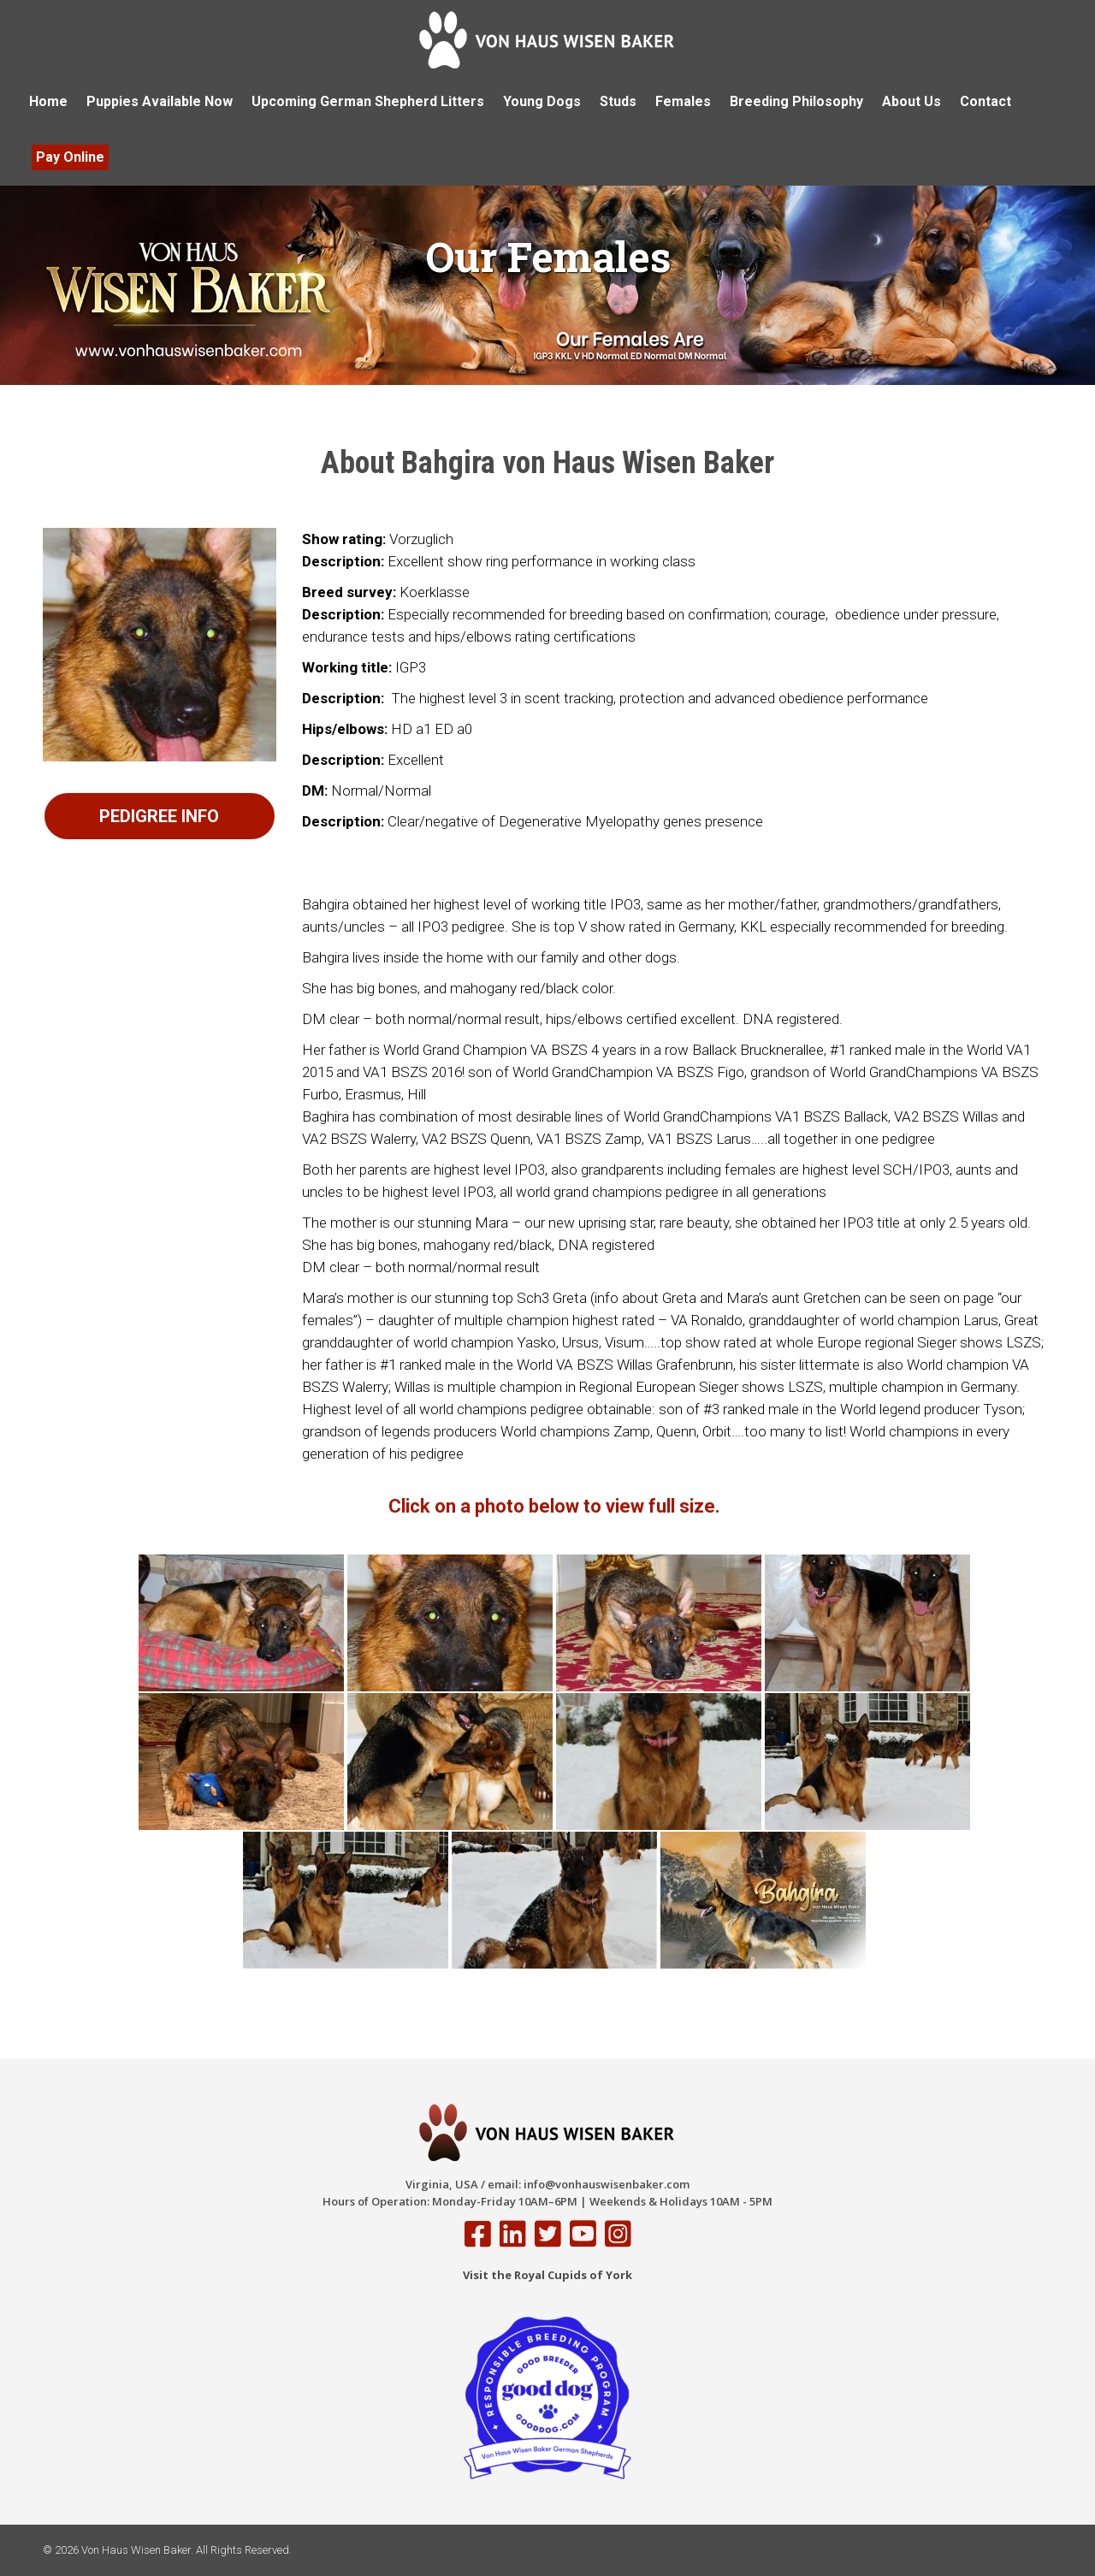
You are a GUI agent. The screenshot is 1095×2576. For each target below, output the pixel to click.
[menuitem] (48, 102)
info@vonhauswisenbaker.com (607, 2184)
